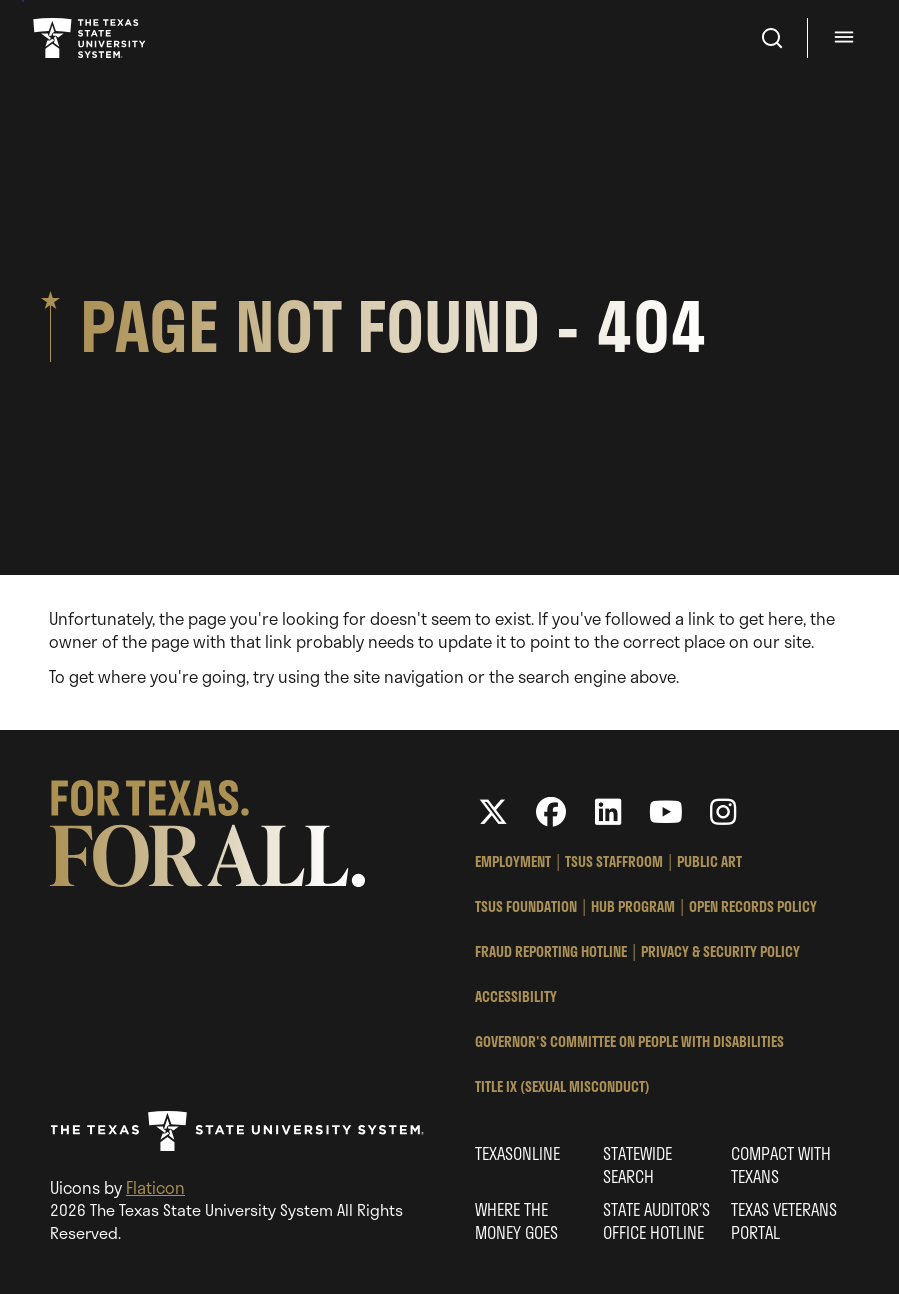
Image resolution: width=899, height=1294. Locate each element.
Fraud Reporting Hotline (551, 951)
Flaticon (155, 1187)
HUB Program (633, 906)
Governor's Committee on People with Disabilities (629, 1041)
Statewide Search (637, 1165)
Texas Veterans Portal (784, 1221)
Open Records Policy (753, 906)
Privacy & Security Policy (720, 951)
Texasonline (517, 1153)
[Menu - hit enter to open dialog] (847, 38)
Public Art (709, 861)
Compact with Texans (781, 1165)
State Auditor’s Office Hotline (656, 1221)
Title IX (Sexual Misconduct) (562, 1086)
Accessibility (516, 996)
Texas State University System (91, 38)
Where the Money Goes (516, 1221)
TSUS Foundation (526, 906)
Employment (513, 861)
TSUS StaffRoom (614, 861)
